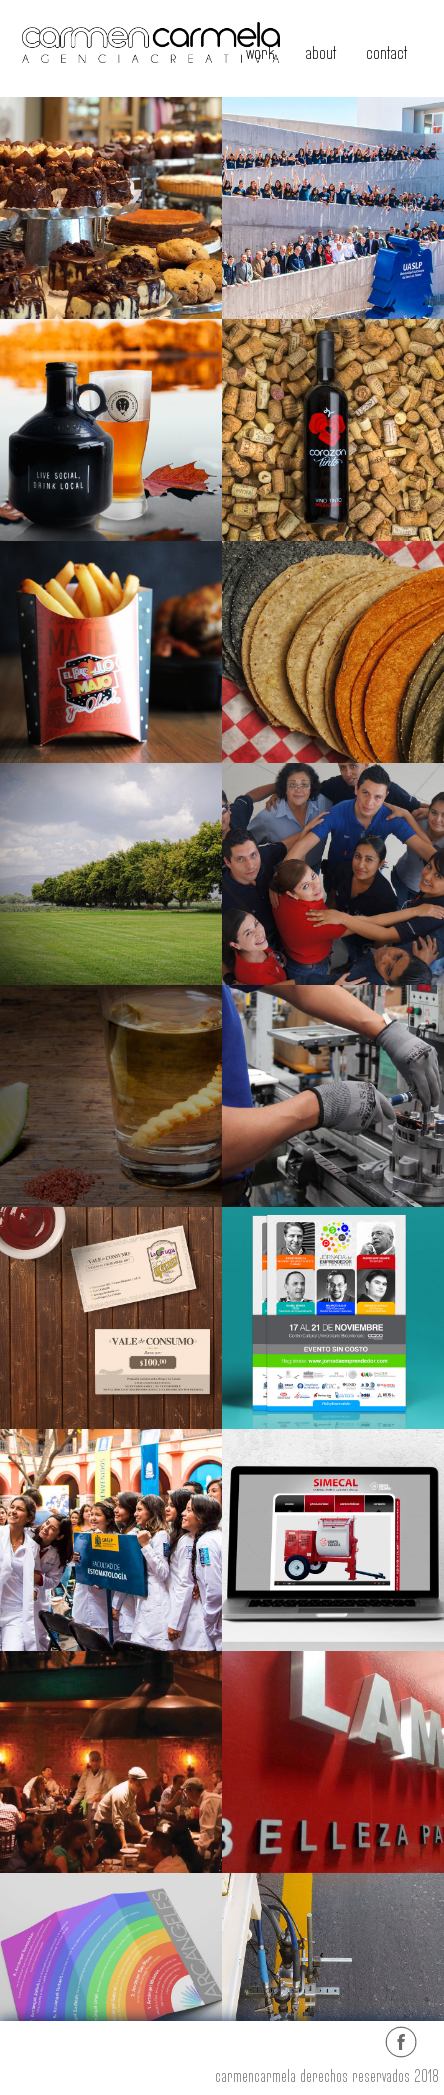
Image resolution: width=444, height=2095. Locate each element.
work (260, 53)
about (320, 53)
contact (386, 53)
